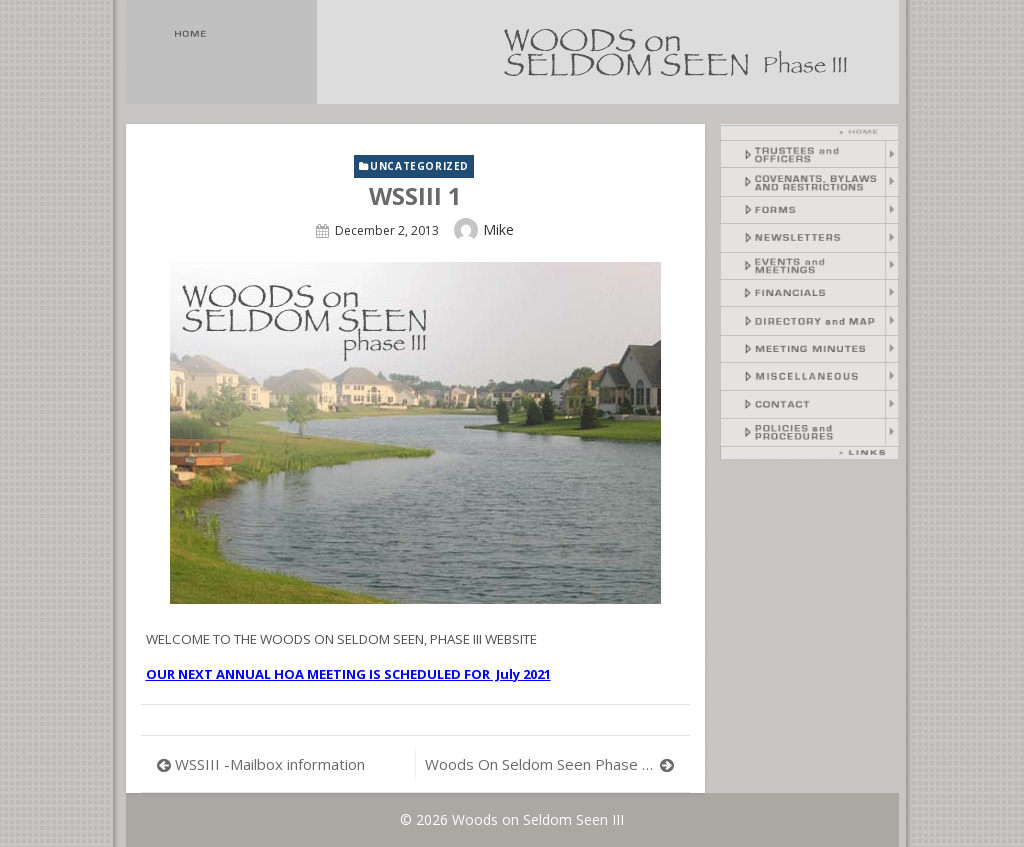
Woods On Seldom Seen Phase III (541, 764)
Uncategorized (419, 166)
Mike (498, 229)
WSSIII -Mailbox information (270, 764)
